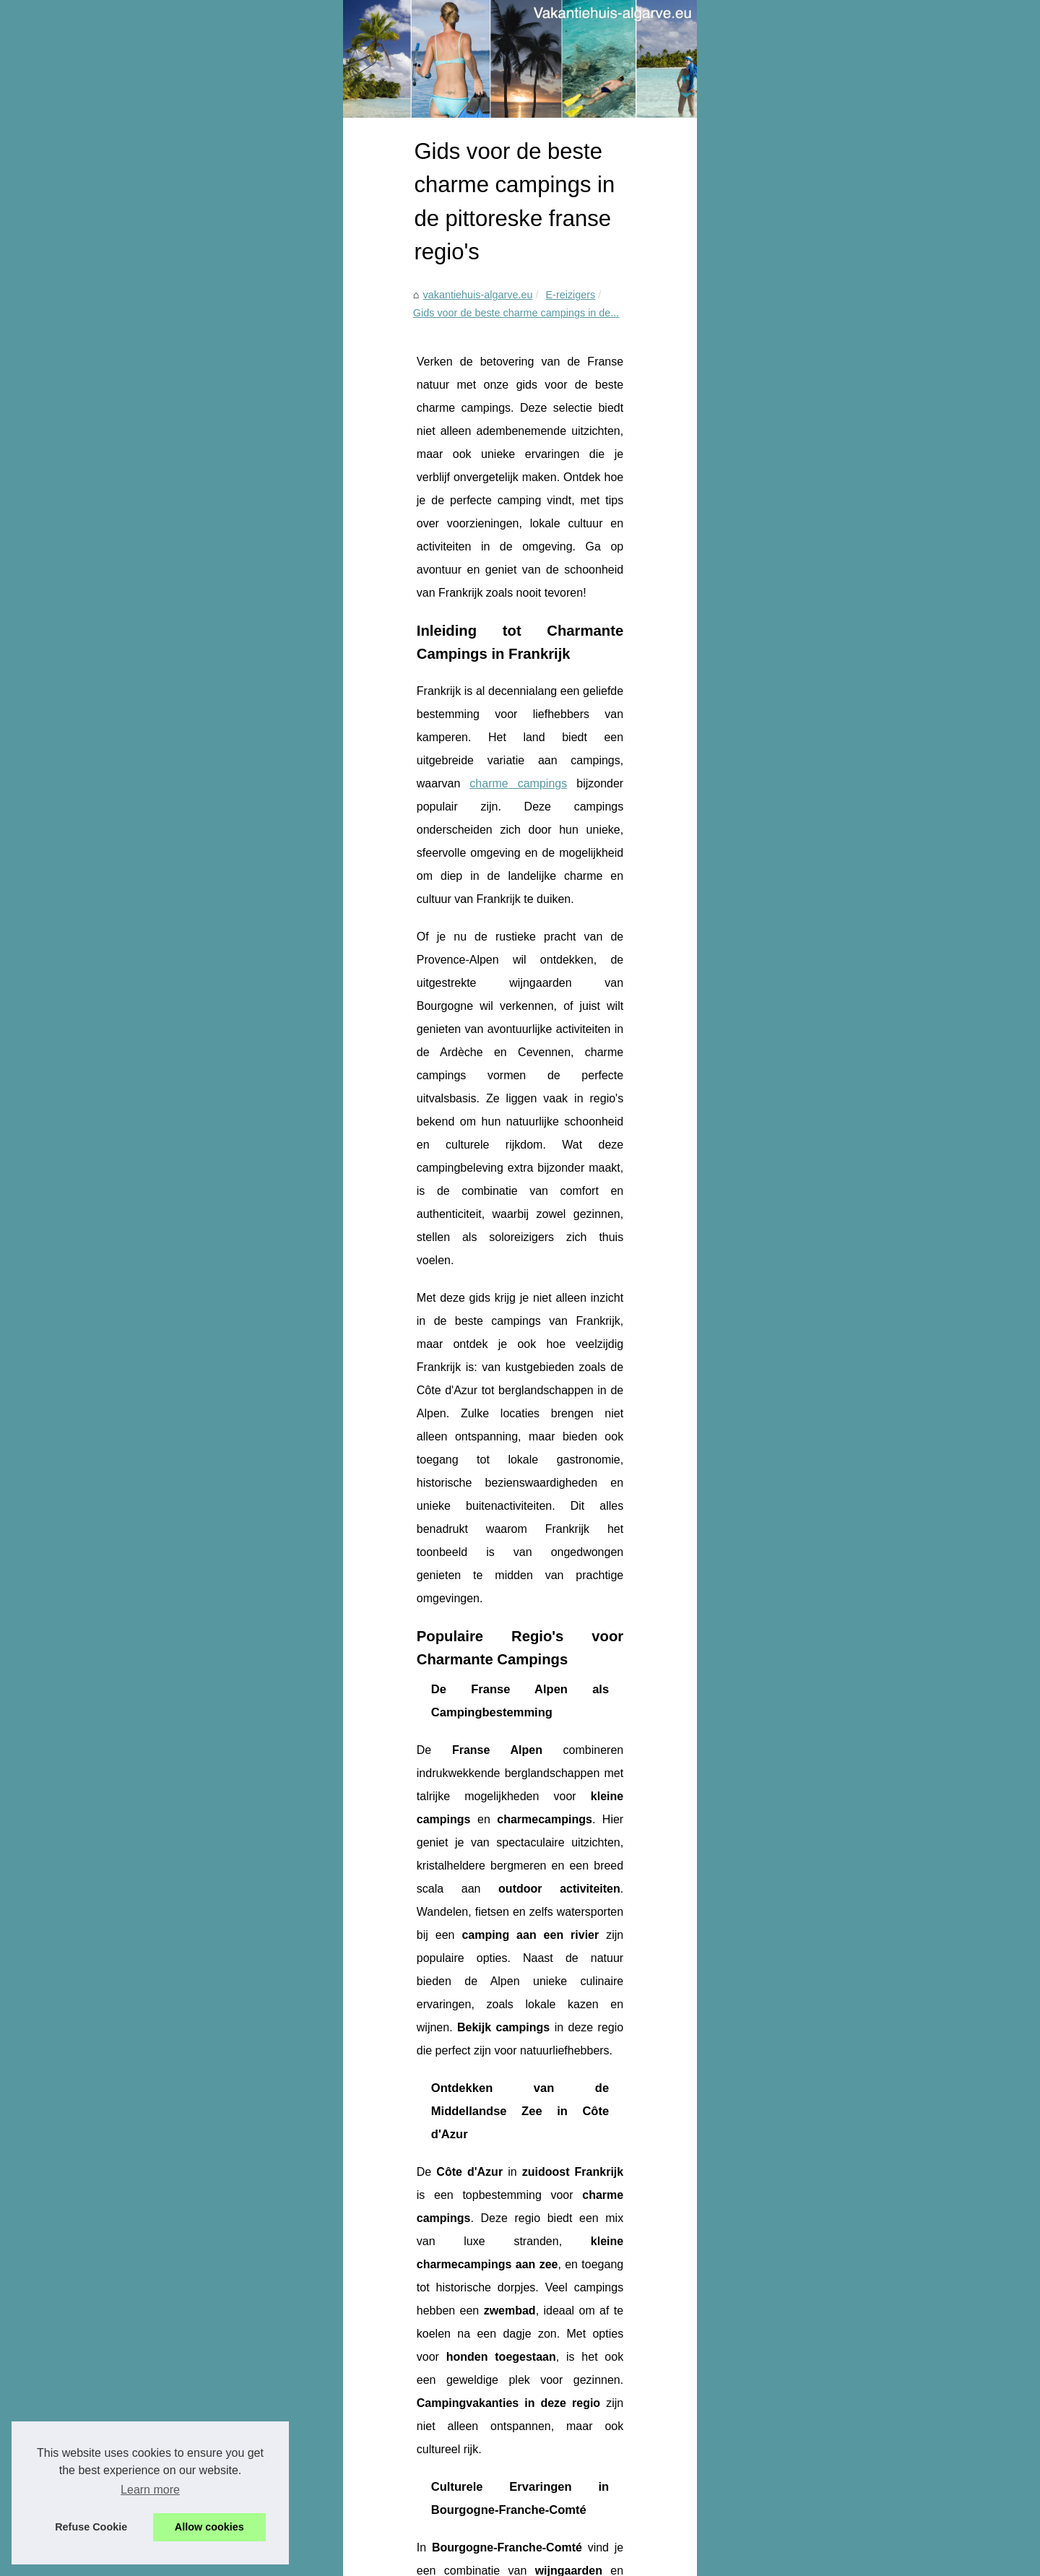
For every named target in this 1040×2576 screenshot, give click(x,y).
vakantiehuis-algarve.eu (155, 438)
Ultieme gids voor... (799, 509)
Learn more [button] (150, 2490)
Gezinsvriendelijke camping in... (828, 576)
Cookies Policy (319, 2560)
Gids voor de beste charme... (821, 640)
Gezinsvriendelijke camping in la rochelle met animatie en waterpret (339, 2490)
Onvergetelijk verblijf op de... (820, 380)
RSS (366, 2560)
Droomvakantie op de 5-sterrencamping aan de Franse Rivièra (607, 2412)
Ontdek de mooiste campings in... (832, 445)
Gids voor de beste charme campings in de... (388, 438)
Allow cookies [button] (209, 2527)
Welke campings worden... (816, 477)
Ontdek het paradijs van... (814, 413)
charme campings (271, 655)
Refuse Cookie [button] (91, 2527)
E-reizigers (248, 438)
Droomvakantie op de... (808, 607)
